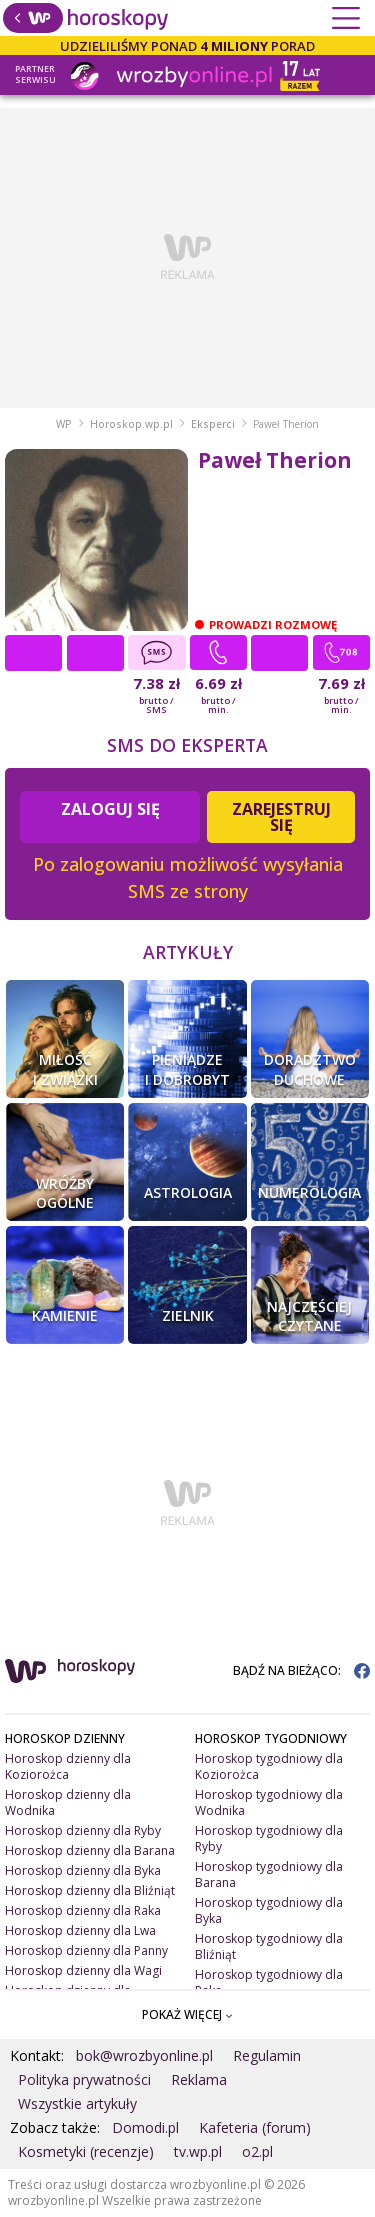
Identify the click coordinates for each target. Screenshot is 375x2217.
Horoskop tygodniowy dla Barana (269, 1874)
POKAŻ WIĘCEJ (187, 2014)
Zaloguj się (110, 809)
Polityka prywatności (84, 2079)
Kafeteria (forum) (255, 2127)
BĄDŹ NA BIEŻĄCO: (301, 1670)
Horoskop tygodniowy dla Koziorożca (269, 1766)
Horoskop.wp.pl (131, 424)
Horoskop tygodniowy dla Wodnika (269, 1802)
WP (64, 424)
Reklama (199, 2079)
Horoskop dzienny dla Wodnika (68, 1802)
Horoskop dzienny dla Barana (90, 1850)
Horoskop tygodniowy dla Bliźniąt (269, 1946)
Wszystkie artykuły (77, 2103)
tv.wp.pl (198, 2151)
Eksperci (213, 424)
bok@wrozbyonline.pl (144, 2055)
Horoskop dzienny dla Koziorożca (68, 1766)
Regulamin (267, 2055)
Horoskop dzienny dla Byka (83, 1870)
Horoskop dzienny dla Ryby (83, 1830)
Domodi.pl (145, 2127)
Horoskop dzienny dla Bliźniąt (90, 1890)
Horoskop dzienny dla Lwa (80, 1930)
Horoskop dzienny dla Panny (86, 1950)
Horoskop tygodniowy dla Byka (269, 1910)
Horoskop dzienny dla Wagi (83, 1970)
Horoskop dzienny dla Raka (83, 1910)
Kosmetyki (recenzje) (86, 2151)
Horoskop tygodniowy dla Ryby (269, 1838)
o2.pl (257, 2151)
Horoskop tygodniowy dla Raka (269, 1982)
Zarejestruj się (281, 817)
